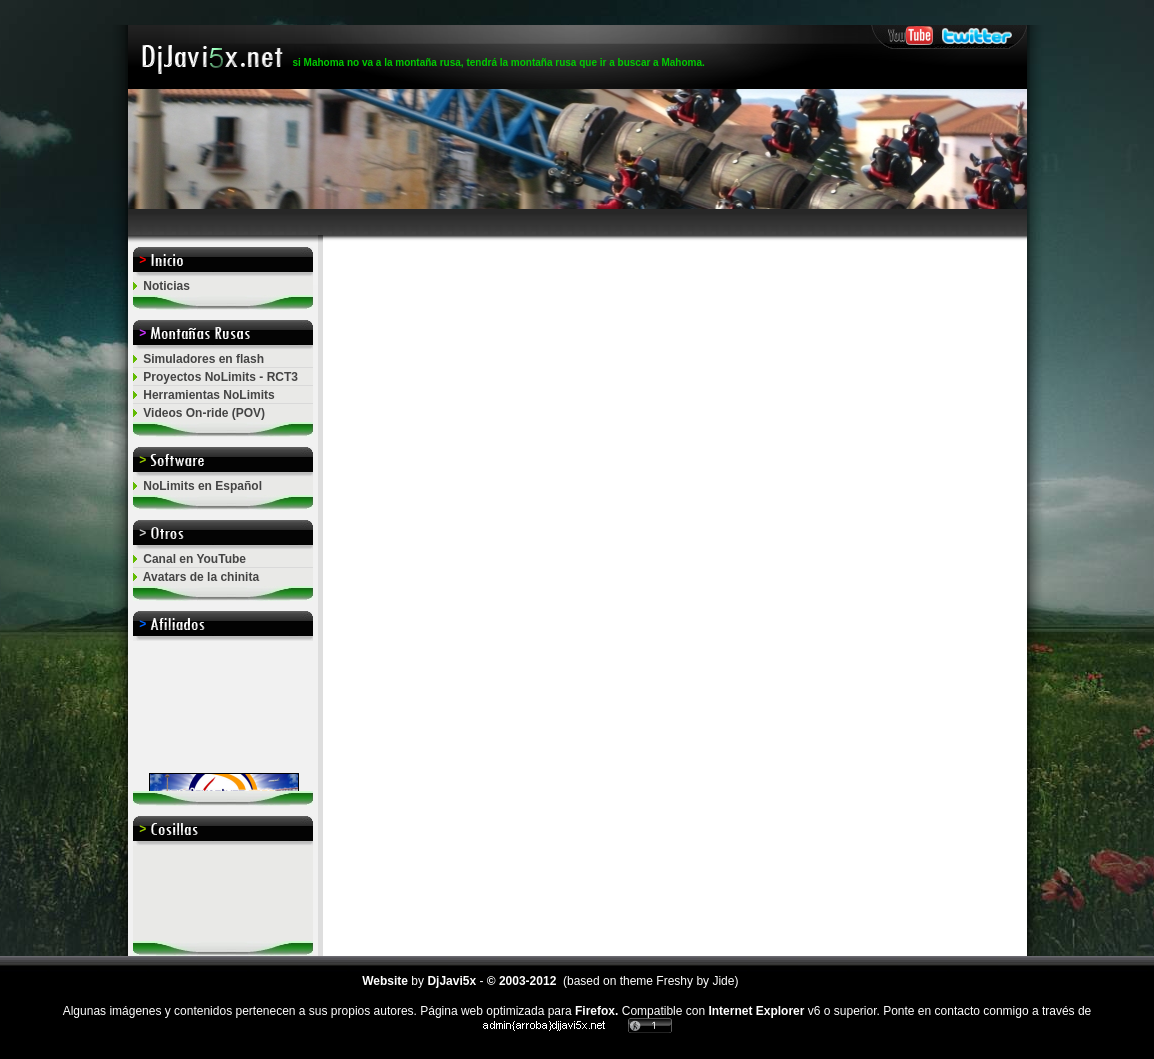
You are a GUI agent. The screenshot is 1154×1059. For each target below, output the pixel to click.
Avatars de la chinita (201, 577)
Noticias (166, 286)
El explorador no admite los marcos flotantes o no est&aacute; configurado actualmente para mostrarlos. (222, 716)
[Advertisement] (577, 222)
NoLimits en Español (202, 486)
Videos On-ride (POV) (204, 413)
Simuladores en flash (203, 359)
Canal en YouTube (194, 559)
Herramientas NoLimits (208, 395)
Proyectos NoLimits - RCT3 (220, 377)
